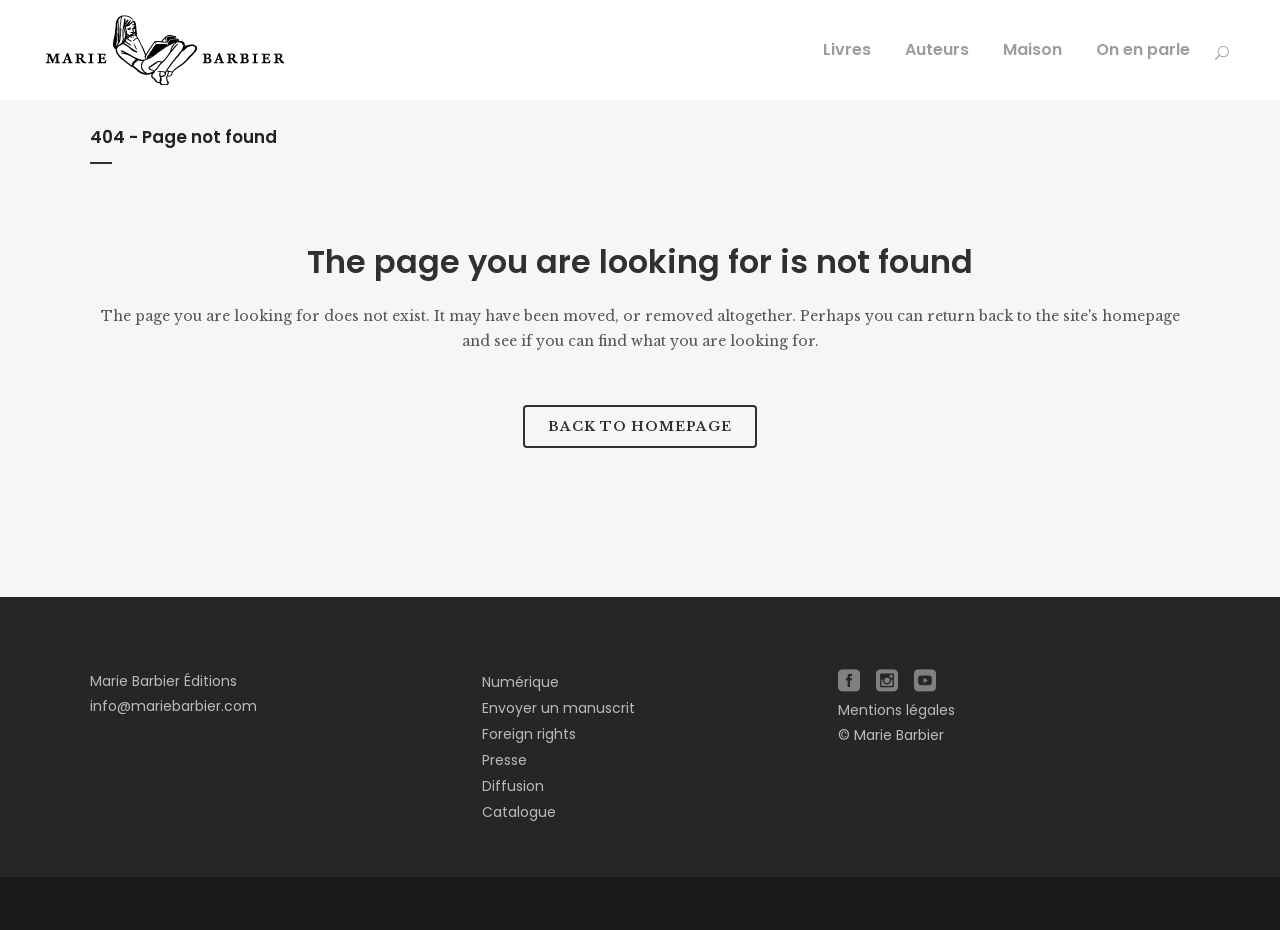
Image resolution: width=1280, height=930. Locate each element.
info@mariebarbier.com (173, 706)
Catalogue (519, 812)
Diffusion (513, 786)
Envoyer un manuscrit (558, 708)
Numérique (520, 682)
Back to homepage (640, 426)
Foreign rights (529, 734)
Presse (504, 760)
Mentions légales (896, 710)
